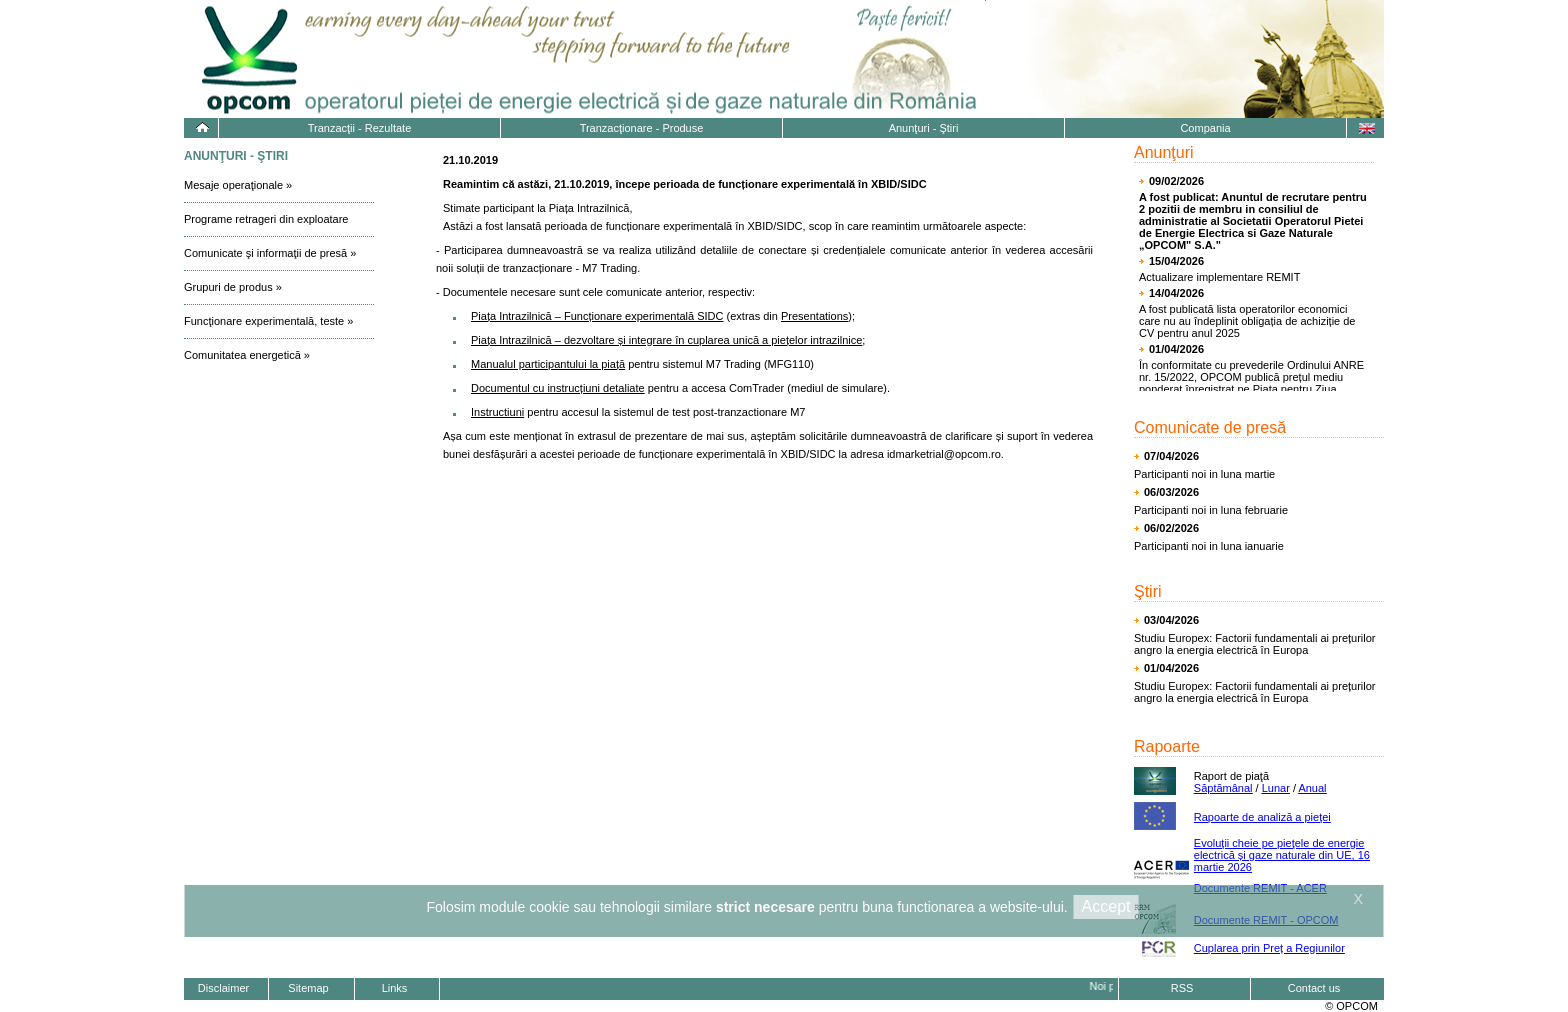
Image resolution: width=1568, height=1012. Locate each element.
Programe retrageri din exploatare (266, 219)
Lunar (1276, 788)
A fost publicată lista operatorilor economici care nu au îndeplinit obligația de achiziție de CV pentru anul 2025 (1247, 321)
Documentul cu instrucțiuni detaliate (558, 388)
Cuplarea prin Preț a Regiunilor (1269, 948)
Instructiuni (497, 412)
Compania (1205, 128)
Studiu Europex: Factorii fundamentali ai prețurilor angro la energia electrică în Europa (1255, 644)
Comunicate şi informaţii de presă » (270, 253)
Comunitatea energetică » (247, 355)
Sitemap (308, 988)
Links (395, 988)
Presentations (814, 316)
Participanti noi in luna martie (1204, 474)
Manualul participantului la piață (548, 364)
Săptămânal (1223, 788)
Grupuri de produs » (233, 287)
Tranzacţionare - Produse (642, 128)
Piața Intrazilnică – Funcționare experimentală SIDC (597, 316)
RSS (1182, 988)
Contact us (1314, 988)
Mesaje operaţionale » (238, 185)
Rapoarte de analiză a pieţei (1262, 817)
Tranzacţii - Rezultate (360, 128)
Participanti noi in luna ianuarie (1209, 546)
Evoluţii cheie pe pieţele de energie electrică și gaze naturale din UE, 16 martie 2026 (1282, 855)
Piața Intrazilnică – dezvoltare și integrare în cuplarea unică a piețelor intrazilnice (666, 340)
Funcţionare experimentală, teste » (268, 321)
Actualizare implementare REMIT (1219, 277)
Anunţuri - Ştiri (924, 128)
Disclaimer (223, 988)
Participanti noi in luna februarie (1211, 510)
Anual (1312, 788)
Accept (1106, 906)
